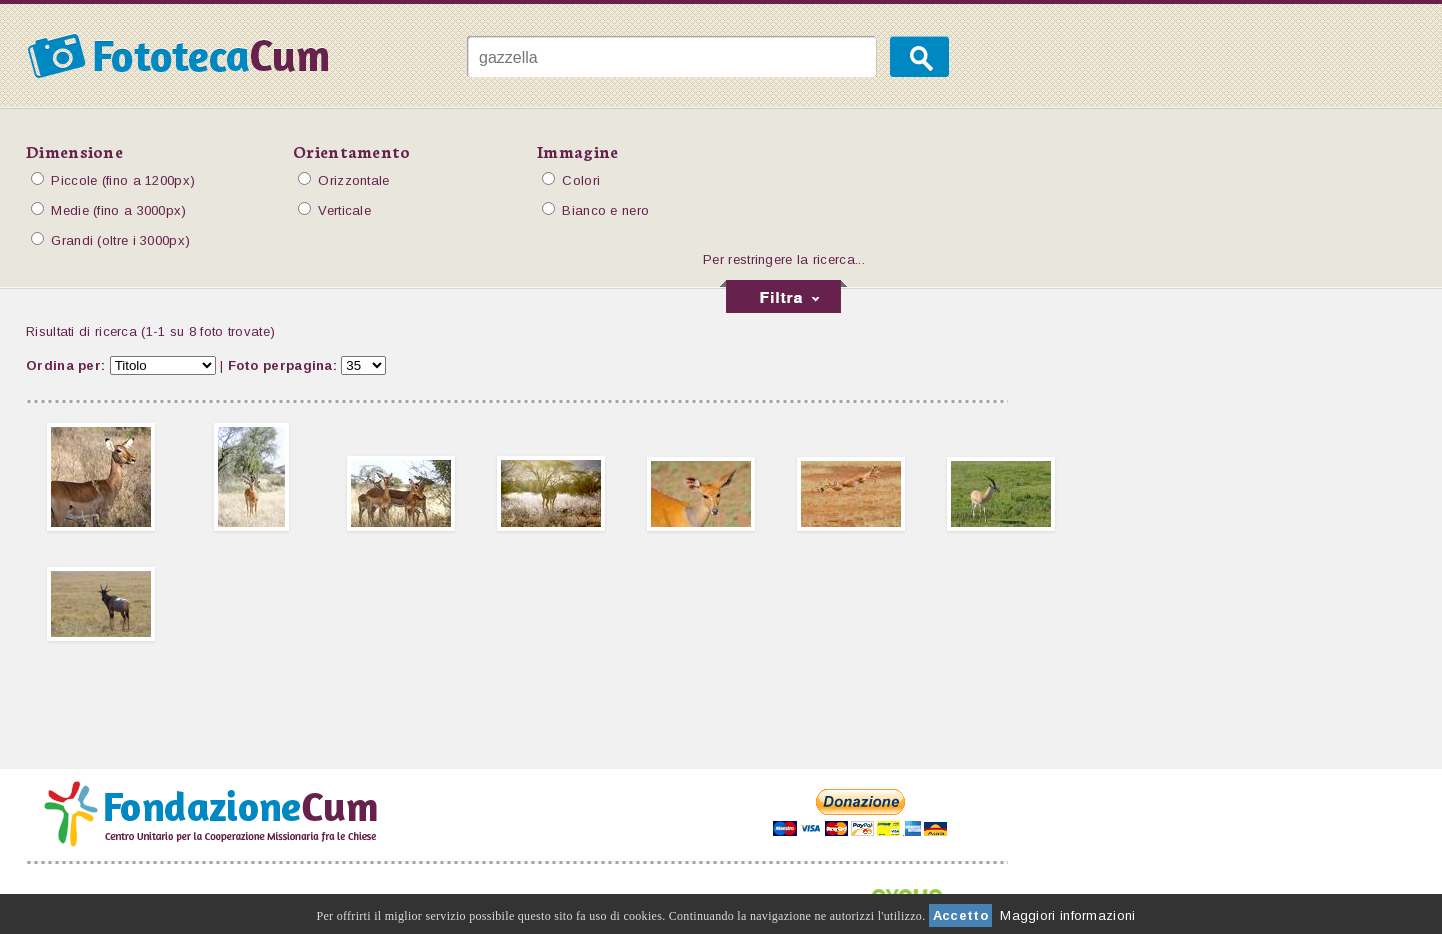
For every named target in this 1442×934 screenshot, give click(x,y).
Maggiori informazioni (1067, 915)
